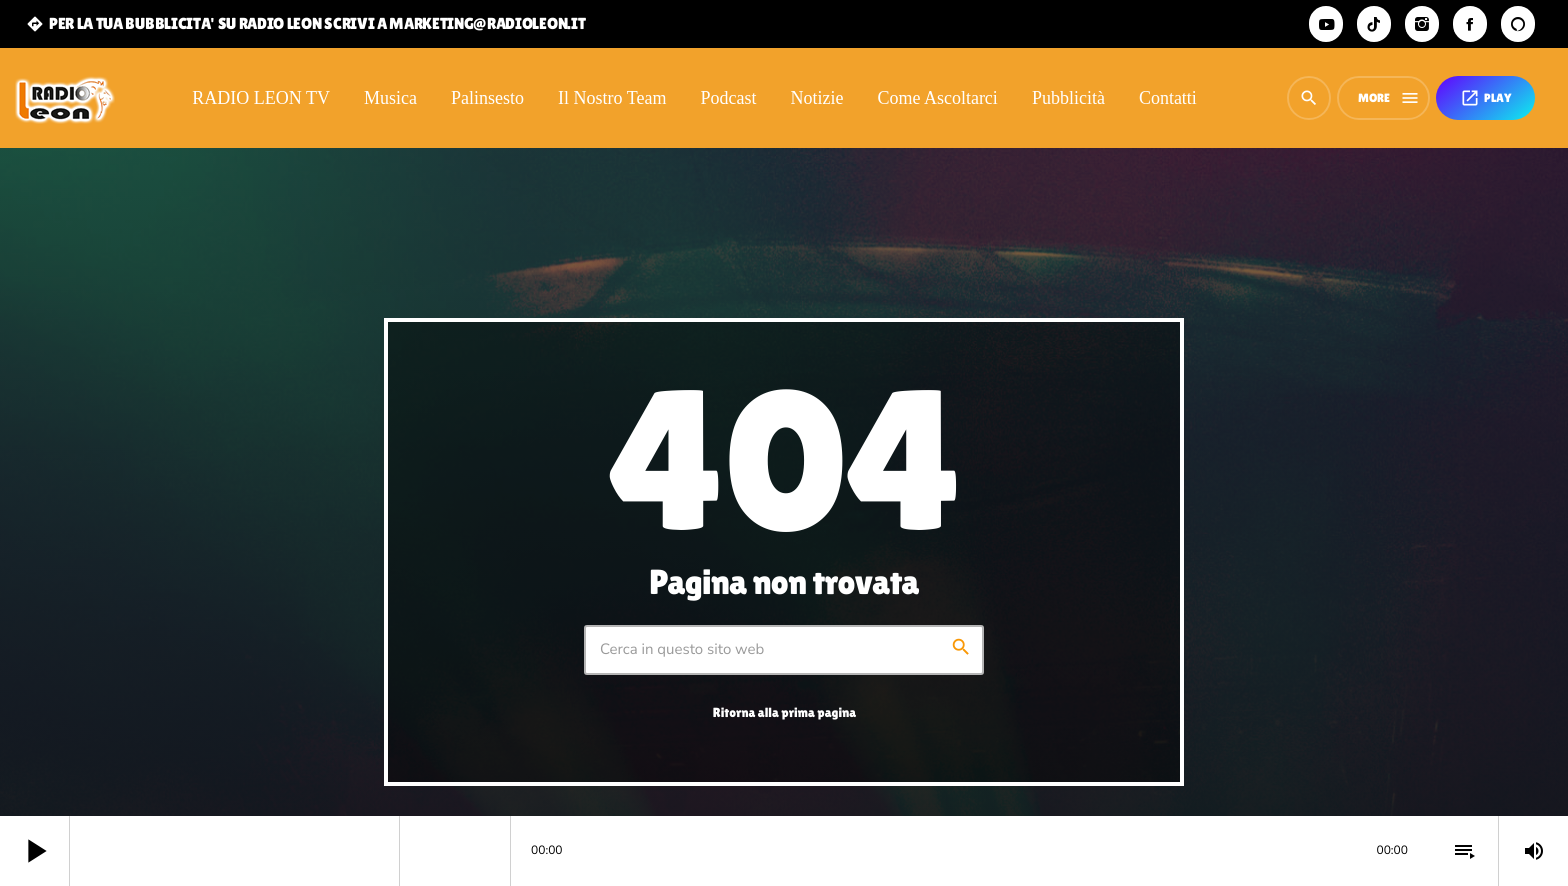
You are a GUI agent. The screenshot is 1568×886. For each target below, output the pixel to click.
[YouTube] (1326, 23)
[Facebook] (1470, 23)
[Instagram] (1422, 23)
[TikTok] (1374, 23)
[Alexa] (1518, 23)
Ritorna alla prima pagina (784, 712)
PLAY (1485, 98)
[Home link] (65, 98)
